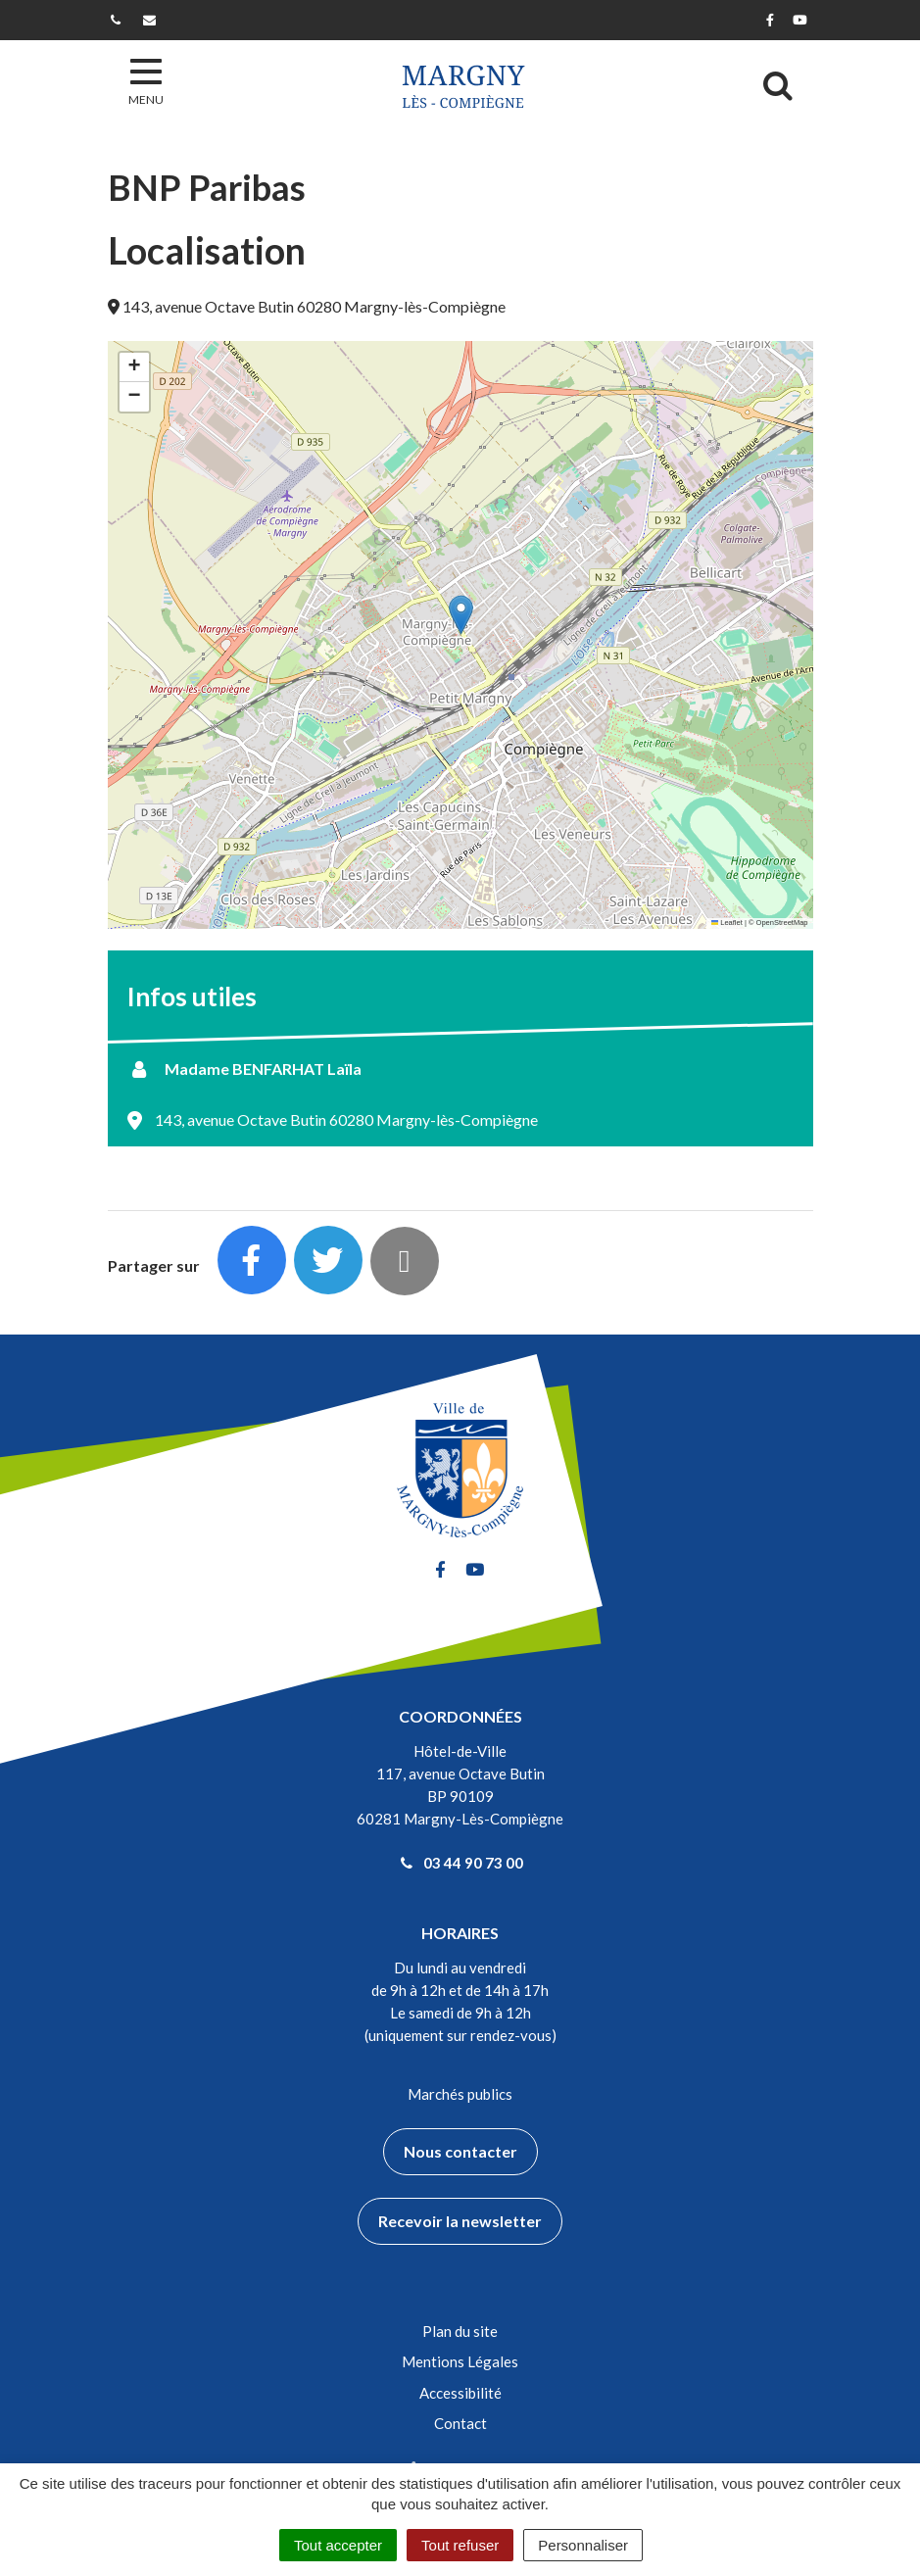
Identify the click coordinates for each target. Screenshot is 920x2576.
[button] (461, 615)
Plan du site (460, 2331)
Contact (460, 2423)
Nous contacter (460, 2151)
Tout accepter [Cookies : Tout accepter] (338, 2545)
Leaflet (727, 922)
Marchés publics (460, 2094)
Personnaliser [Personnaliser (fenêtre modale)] (583, 2545)
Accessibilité (460, 2393)
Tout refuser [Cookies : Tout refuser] (460, 2545)
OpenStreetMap (782, 922)
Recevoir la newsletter (460, 2220)
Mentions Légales (460, 2361)
